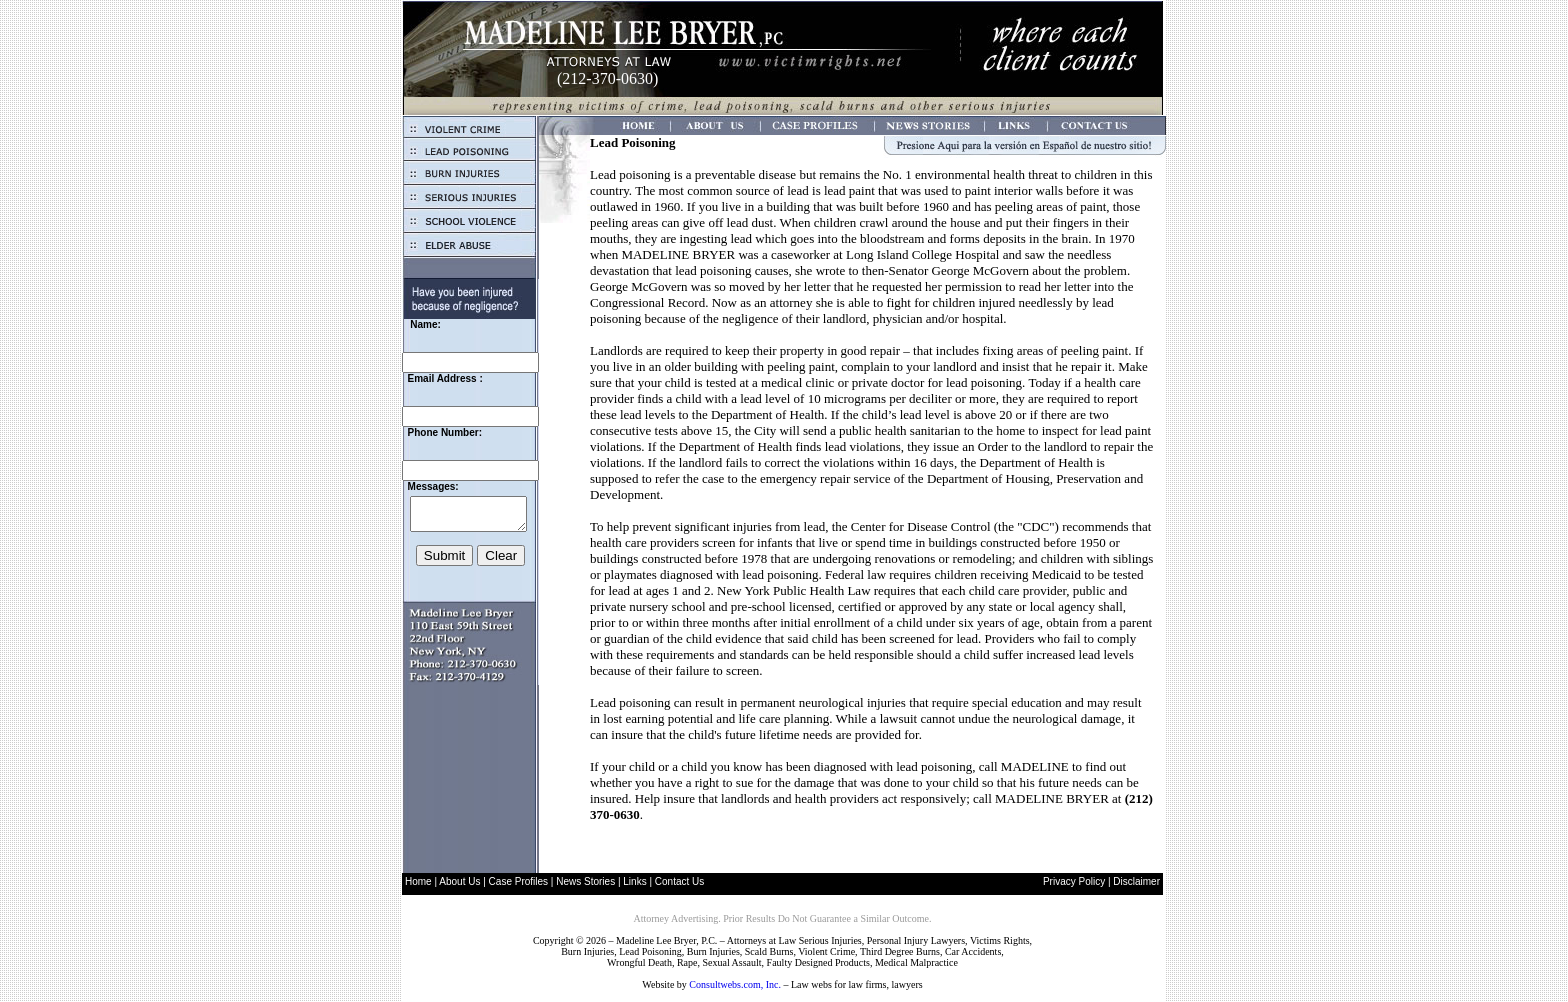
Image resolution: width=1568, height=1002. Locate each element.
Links (634, 881)
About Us (459, 881)
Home (418, 881)
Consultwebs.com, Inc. (735, 984)
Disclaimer (1136, 881)
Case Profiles (518, 881)
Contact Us (679, 881)
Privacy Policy (1074, 881)
